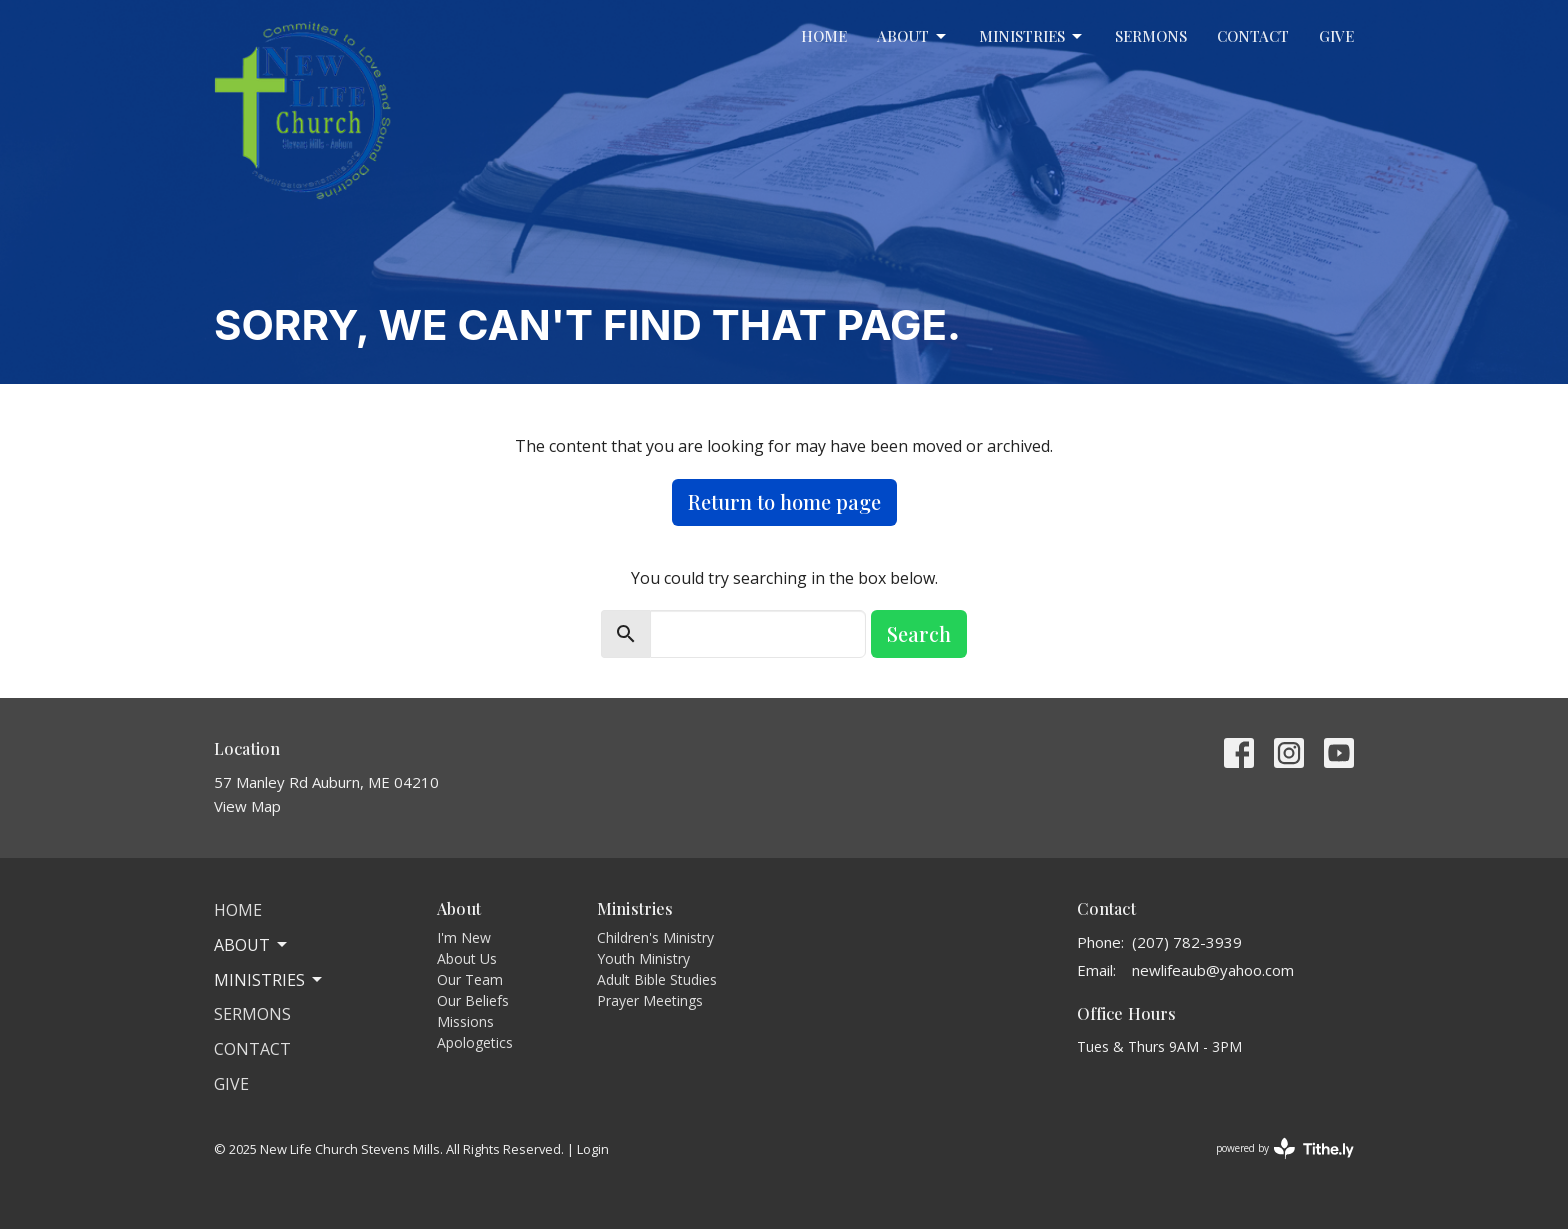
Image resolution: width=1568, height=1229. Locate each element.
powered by (1285, 1148)
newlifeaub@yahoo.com (1213, 970)
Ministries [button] (269, 980)
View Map (247, 806)
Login (593, 1149)
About (913, 36)
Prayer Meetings (650, 1000)
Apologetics (475, 1042)
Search (919, 633)
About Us (467, 958)
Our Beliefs (473, 1000)
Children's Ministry (655, 937)
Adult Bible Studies (657, 979)
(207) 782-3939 (1187, 942)
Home (824, 36)
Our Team (470, 979)
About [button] (252, 945)
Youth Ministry (643, 958)
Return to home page (784, 501)
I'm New (464, 937)
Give (1336, 36)
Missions (465, 1021)
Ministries (1032, 36)
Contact (1253, 36)
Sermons (1151, 36)
